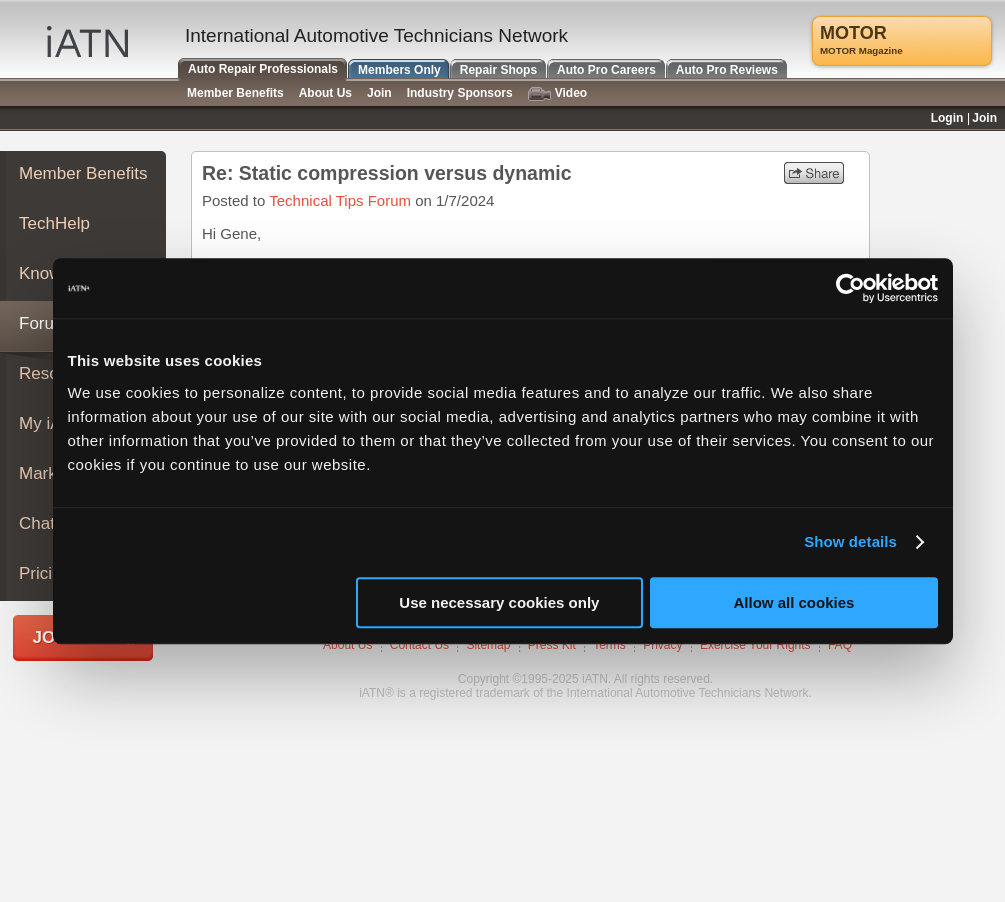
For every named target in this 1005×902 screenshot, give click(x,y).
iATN (87, 41)
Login (947, 118)
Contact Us (419, 645)
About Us (347, 645)
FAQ (840, 645)
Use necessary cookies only (499, 602)
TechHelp (54, 223)
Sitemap (488, 645)
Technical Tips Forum (340, 200)
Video (557, 93)
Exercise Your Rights (755, 645)
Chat (37, 523)
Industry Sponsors (460, 93)
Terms (609, 645)
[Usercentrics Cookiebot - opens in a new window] (850, 288)
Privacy (662, 645)
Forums (48, 323)
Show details (850, 541)
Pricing (45, 573)
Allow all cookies (794, 602)
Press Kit (552, 645)
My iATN (51, 423)
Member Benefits (83, 173)
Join (379, 93)
